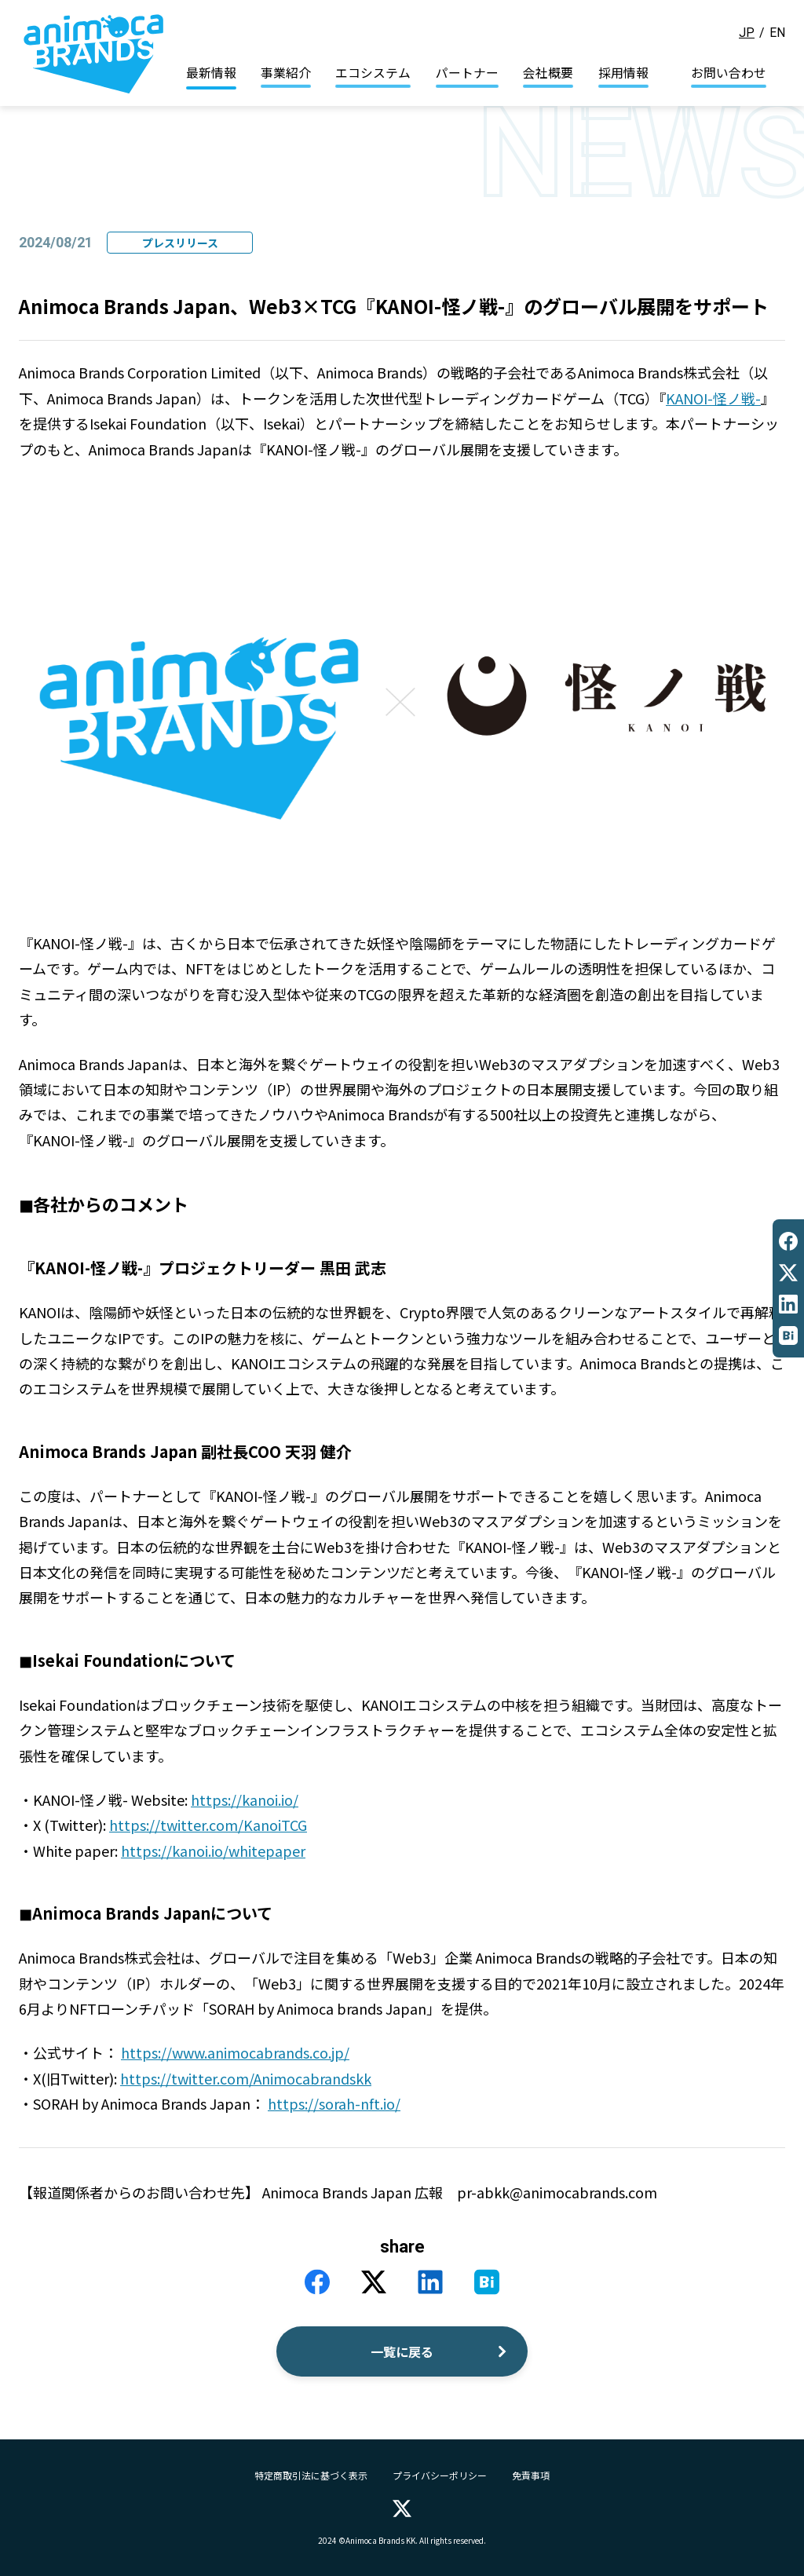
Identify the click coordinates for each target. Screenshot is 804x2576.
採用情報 (623, 73)
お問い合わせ (728, 73)
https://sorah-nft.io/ (334, 2103)
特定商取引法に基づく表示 (310, 2475)
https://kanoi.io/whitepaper (213, 1850)
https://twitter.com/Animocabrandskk (245, 2078)
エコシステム (373, 73)
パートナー (467, 73)
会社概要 (548, 73)
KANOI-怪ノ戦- (713, 398)
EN (777, 33)
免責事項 (531, 2475)
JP (747, 33)
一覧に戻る (402, 2351)
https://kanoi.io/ (244, 1799)
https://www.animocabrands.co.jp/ (235, 2052)
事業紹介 (286, 73)
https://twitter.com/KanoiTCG (208, 1824)
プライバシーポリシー (440, 2475)
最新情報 (211, 73)
